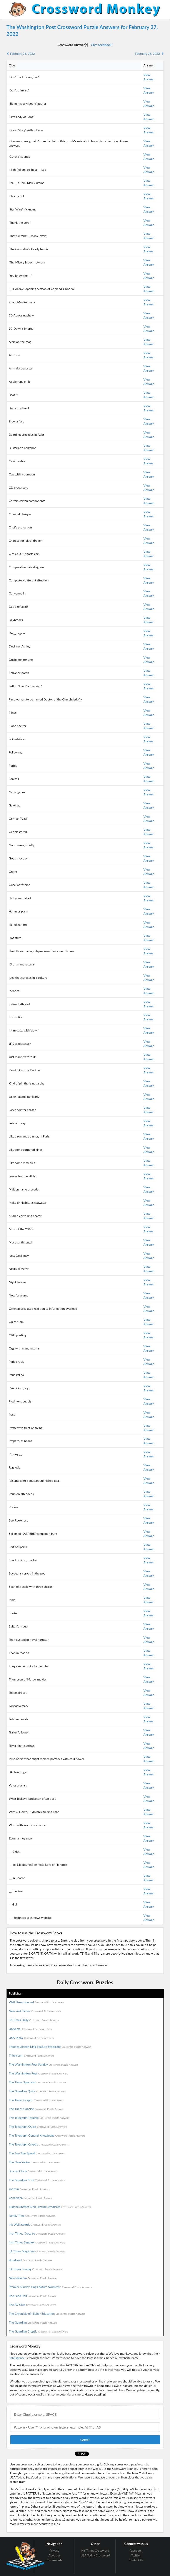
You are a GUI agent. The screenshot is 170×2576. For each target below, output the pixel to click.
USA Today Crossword (95, 2555)
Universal (30, 2029)
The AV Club (32, 2304)
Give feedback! (101, 45)
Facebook (136, 2550)
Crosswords (54, 2560)
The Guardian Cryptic (38, 2331)
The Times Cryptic (36, 2100)
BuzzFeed (30, 2260)
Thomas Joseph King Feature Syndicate (50, 2046)
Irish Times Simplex (37, 2242)
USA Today (31, 2038)
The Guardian (33, 2322)
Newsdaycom (33, 2278)
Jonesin (29, 2189)
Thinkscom (31, 2055)
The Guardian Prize (37, 2180)
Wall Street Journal (37, 2002)
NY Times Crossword (95, 2550)
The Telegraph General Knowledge (47, 2135)
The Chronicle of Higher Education (47, 2313)
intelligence (17, 2358)
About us (54, 2555)
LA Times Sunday (35, 2269)
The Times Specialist (38, 2082)
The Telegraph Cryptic (39, 2144)
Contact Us (136, 2560)
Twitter (136, 2555)
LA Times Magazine (37, 2251)
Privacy (54, 2550)
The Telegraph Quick (38, 2126)
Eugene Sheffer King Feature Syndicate (50, 2206)
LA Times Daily (34, 2020)
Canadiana (31, 2198)
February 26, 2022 (21, 53)
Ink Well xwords (35, 2224)
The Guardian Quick (37, 2091)
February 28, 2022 (149, 53)
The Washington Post (38, 2073)
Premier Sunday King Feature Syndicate (50, 2287)
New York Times (35, 2011)
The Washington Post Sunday (43, 2064)
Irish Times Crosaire (37, 2233)
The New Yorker (35, 2162)
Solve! (85, 2440)
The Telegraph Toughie (39, 2117)
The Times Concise (37, 2109)
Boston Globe (33, 2171)
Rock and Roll (33, 2296)
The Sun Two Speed (37, 2153)
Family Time (32, 2215)
